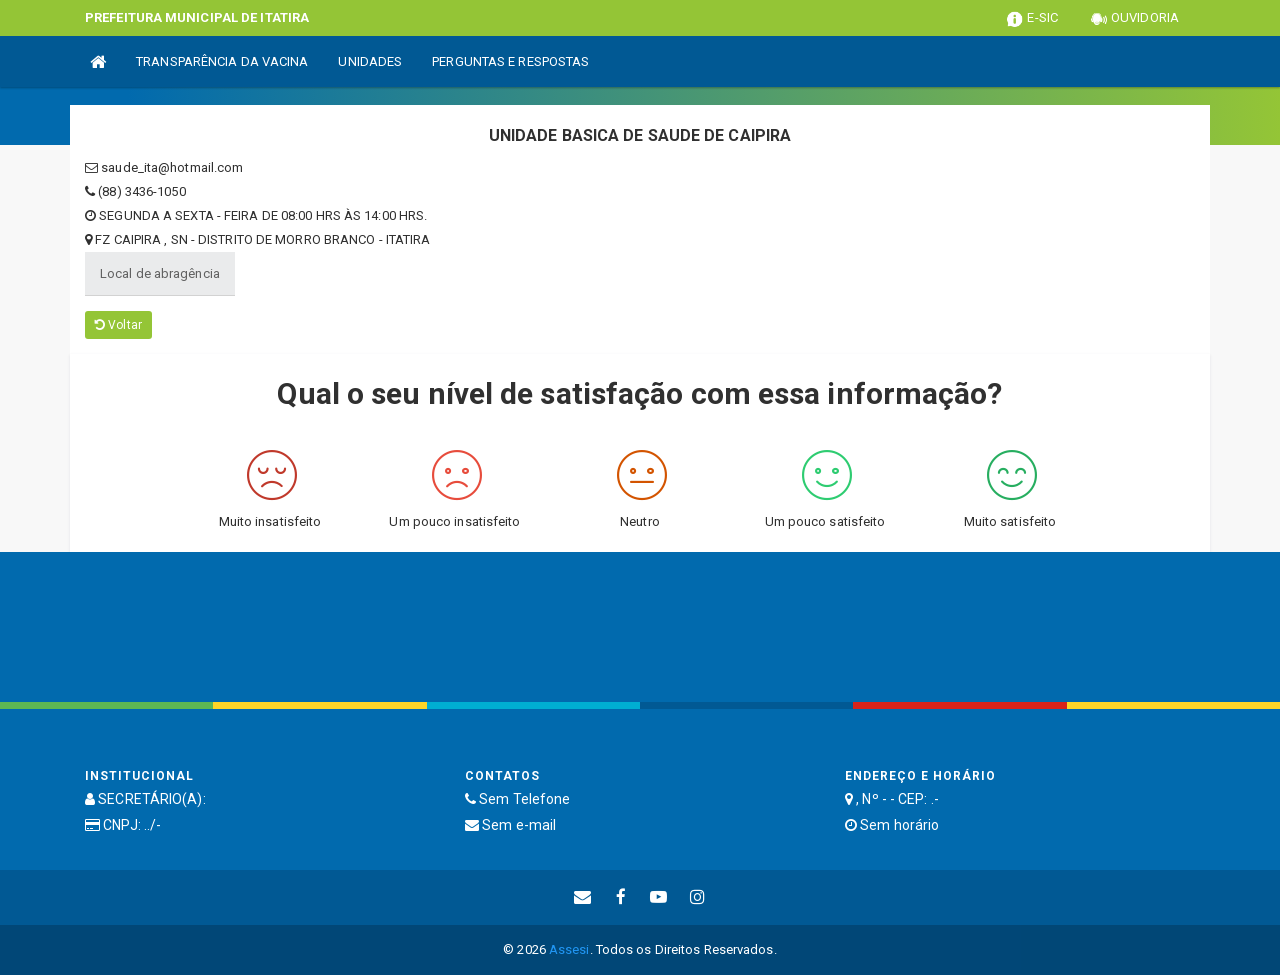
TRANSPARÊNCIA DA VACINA (222, 61)
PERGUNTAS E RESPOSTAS (510, 61)
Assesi (569, 949)
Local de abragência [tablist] (160, 273)
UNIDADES (370, 61)
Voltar (118, 325)
